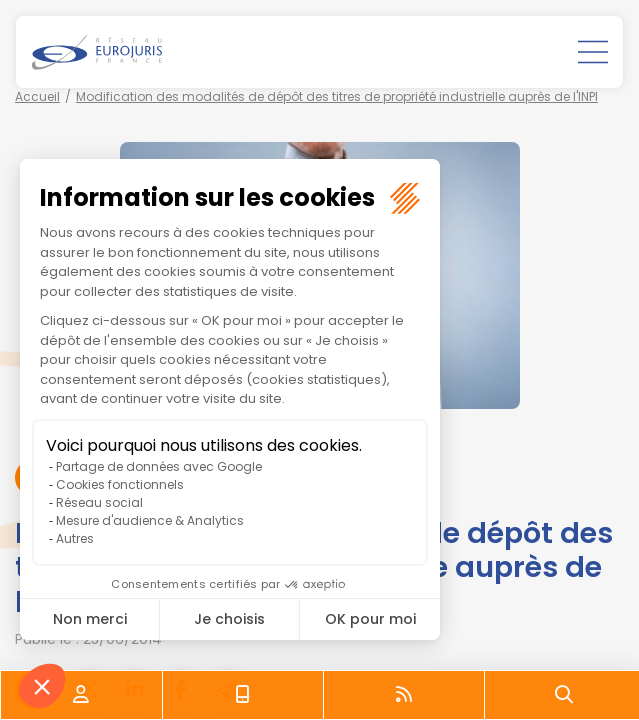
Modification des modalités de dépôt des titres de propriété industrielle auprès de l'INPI (337, 96)
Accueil (37, 96)
